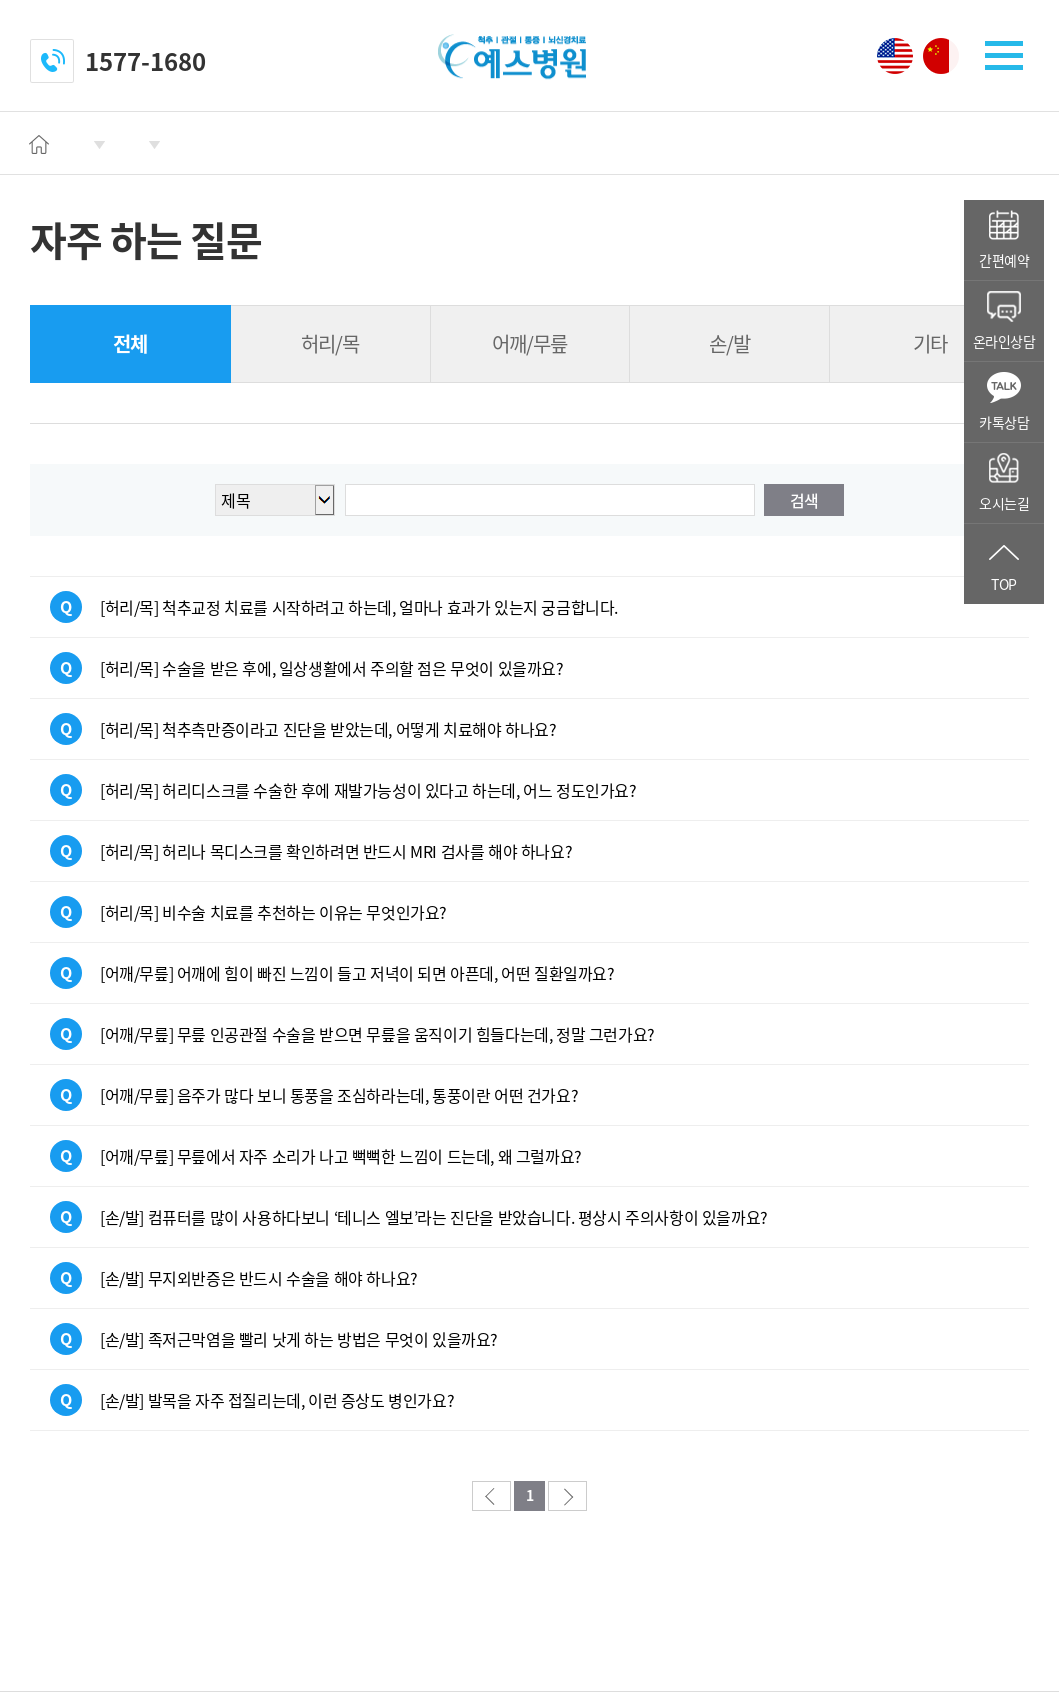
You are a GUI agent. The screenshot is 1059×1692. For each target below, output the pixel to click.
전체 (130, 343)
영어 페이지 (895, 56)
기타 (930, 343)
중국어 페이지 (941, 56)
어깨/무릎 (529, 343)
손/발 (729, 343)
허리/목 (330, 343)
